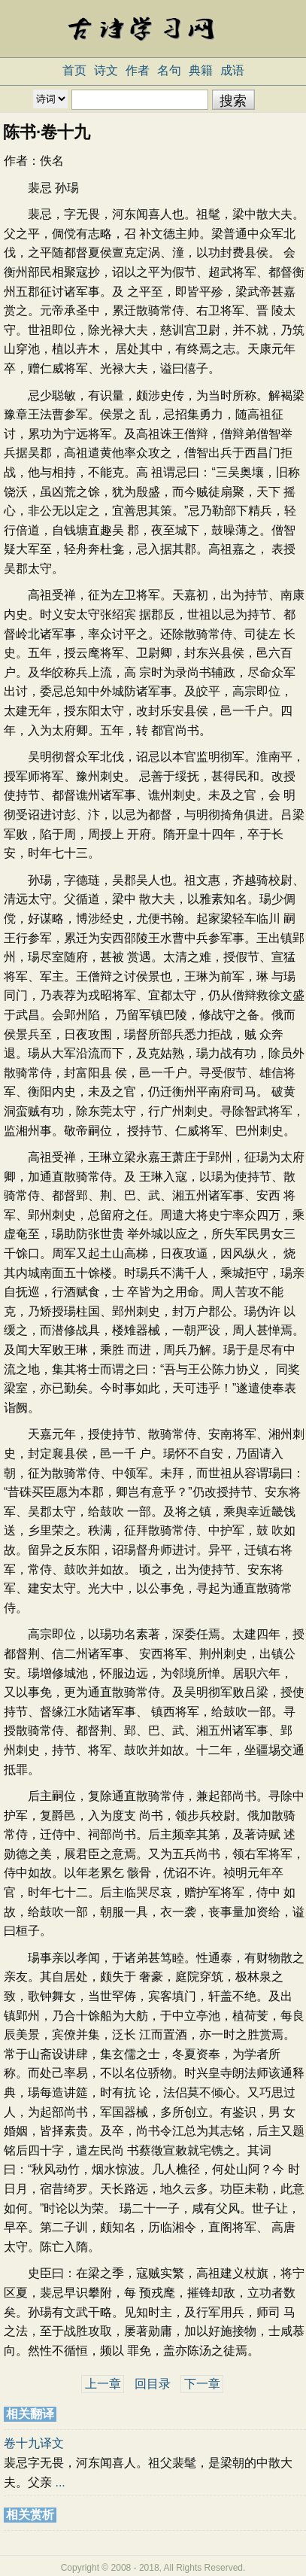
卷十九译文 (34, 2443)
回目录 (153, 2383)
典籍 (201, 70)
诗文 (106, 70)
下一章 (202, 2383)
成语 (232, 70)
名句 (169, 70)
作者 (138, 70)
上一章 (103, 2383)
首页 (74, 70)
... (60, 2482)
